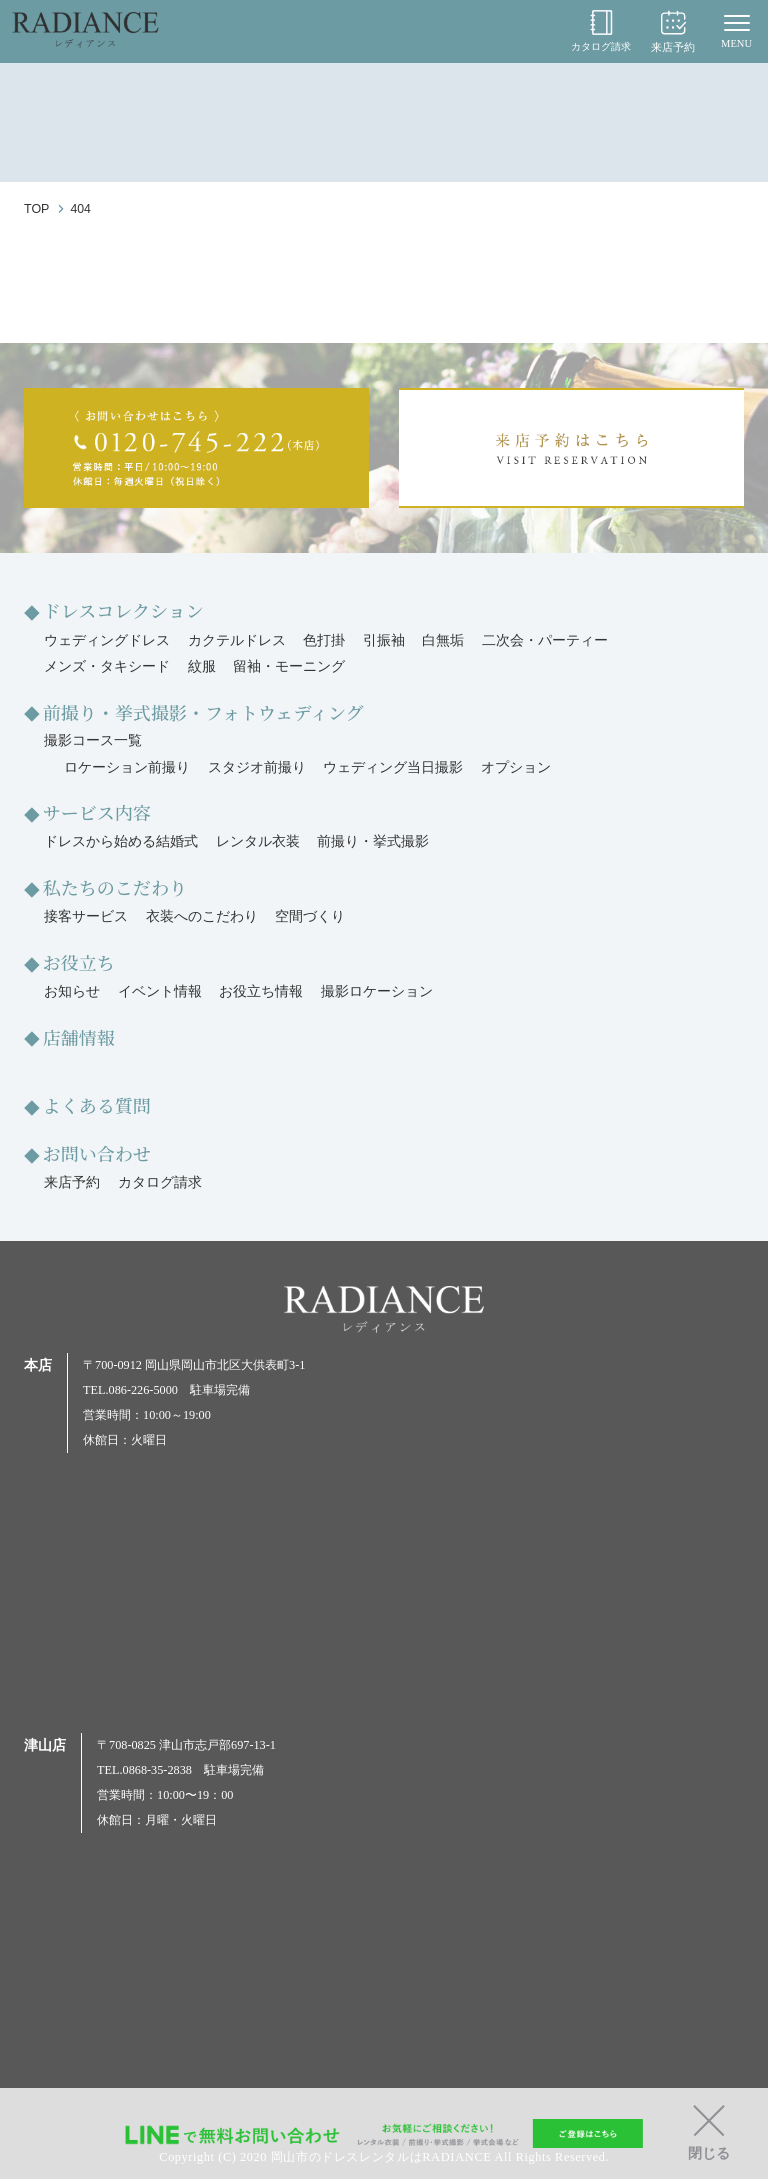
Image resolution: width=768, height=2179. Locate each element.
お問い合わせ (98, 1151)
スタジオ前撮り (257, 766)
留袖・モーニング (289, 666)
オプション (516, 766)
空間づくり (310, 915)
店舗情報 (79, 1035)
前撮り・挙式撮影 (373, 840)
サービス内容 (98, 811)
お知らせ (72, 989)
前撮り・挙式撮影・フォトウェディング (206, 711)
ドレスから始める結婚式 (121, 840)
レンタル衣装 (258, 840)
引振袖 (384, 640)
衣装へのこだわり (202, 915)
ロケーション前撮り (127, 766)
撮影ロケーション (377, 989)
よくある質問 (98, 1103)
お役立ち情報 (261, 989)
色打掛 (324, 640)
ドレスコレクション (125, 610)
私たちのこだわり (116, 885)
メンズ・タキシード (107, 666)
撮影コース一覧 (93, 739)
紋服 (202, 666)
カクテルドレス (237, 640)
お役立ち (79, 960)
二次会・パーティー (545, 640)
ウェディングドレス (107, 640)
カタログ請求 (598, 31)
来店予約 (673, 31)
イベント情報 (160, 989)
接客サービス (86, 915)
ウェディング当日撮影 (393, 766)
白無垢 (443, 640)
